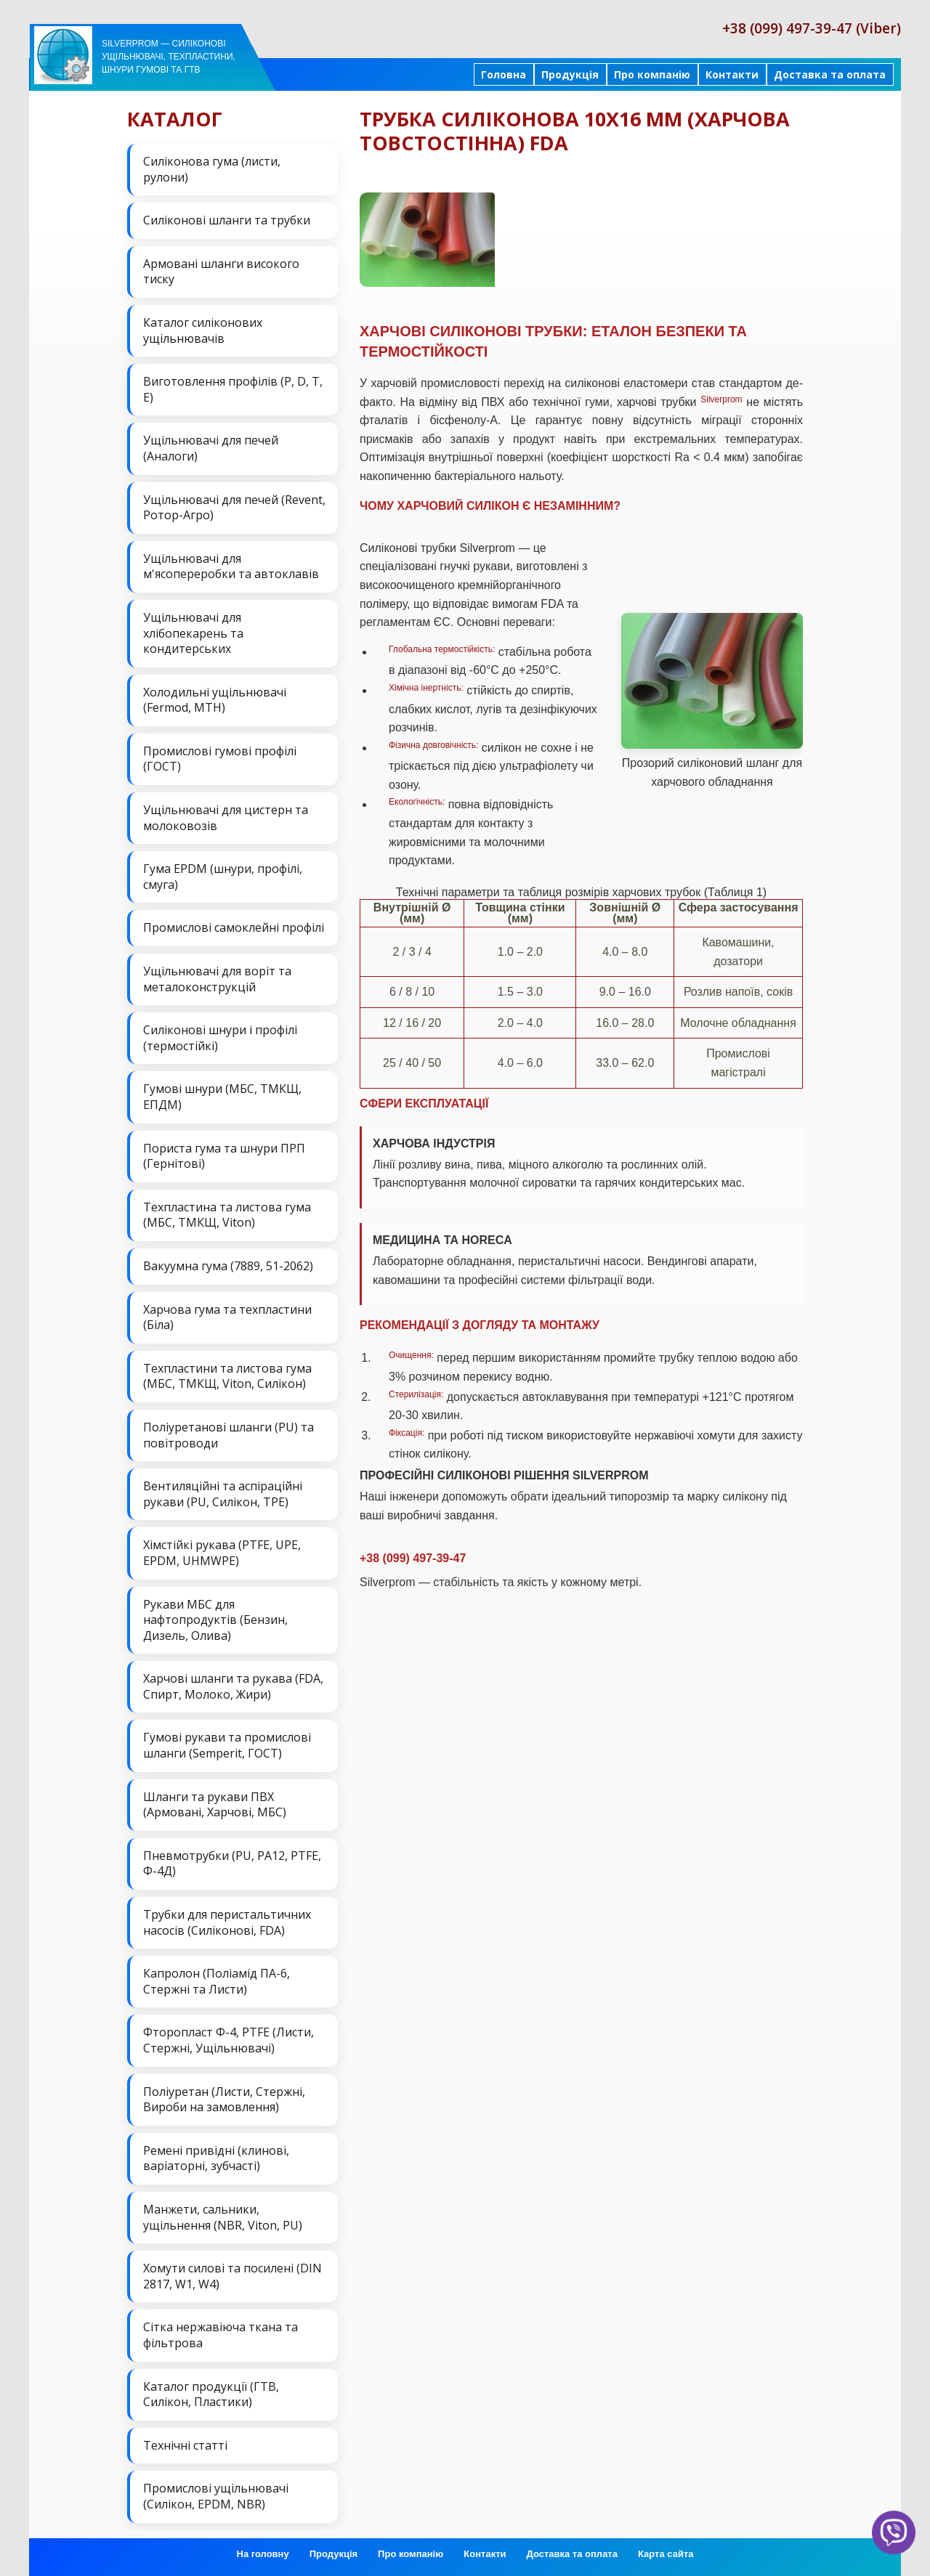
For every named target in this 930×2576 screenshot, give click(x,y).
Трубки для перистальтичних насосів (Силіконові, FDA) (227, 1922)
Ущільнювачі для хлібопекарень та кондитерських (193, 633)
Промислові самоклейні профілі (233, 927)
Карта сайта (666, 2553)
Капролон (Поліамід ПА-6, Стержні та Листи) (216, 1981)
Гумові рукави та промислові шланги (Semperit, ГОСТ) (227, 1745)
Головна (503, 74)
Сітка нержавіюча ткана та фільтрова (220, 2335)
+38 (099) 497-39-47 (413, 1558)
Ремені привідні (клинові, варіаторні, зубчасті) (216, 2158)
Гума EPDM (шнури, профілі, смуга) (222, 877)
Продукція (570, 74)
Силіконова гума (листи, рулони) (211, 169)
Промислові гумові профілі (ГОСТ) (219, 759)
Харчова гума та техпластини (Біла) (227, 1317)
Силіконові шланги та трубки (226, 220)
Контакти (732, 74)
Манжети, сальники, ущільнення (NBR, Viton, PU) (222, 2217)
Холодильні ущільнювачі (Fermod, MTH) (214, 700)
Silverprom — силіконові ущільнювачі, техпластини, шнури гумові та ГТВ (168, 56)
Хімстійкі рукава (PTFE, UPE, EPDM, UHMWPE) (222, 1553)
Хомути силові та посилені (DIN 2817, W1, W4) (232, 2276)
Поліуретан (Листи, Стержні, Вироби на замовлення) (224, 2100)
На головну (263, 2553)
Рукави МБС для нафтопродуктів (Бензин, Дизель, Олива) (215, 1619)
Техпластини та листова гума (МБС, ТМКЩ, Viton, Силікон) (227, 1376)
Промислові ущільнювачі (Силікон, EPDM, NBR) (215, 2496)
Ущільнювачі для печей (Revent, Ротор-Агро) (234, 508)
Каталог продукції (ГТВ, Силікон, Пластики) (211, 2394)
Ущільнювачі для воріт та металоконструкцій (217, 979)
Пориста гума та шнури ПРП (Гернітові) (224, 1156)
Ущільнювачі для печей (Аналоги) (210, 448)
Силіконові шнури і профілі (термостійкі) (220, 1038)
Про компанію (652, 74)
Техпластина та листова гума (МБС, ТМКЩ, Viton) (227, 1215)
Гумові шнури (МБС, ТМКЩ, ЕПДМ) (222, 1097)
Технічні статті (185, 2445)
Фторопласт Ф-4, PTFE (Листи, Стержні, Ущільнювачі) (228, 2040)
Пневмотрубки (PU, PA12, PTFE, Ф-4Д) (232, 1864)
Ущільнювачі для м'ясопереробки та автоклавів (231, 566)
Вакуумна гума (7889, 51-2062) (228, 1266)
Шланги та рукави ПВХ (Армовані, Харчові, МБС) (214, 1805)
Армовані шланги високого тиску (221, 272)
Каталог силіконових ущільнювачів (202, 330)
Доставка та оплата (830, 74)
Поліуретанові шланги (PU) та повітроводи (228, 1435)
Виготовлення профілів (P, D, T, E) (233, 389)
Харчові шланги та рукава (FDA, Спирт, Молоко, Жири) (233, 1686)
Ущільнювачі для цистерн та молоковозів (225, 818)
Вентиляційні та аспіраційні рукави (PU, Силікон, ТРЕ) (222, 1494)
